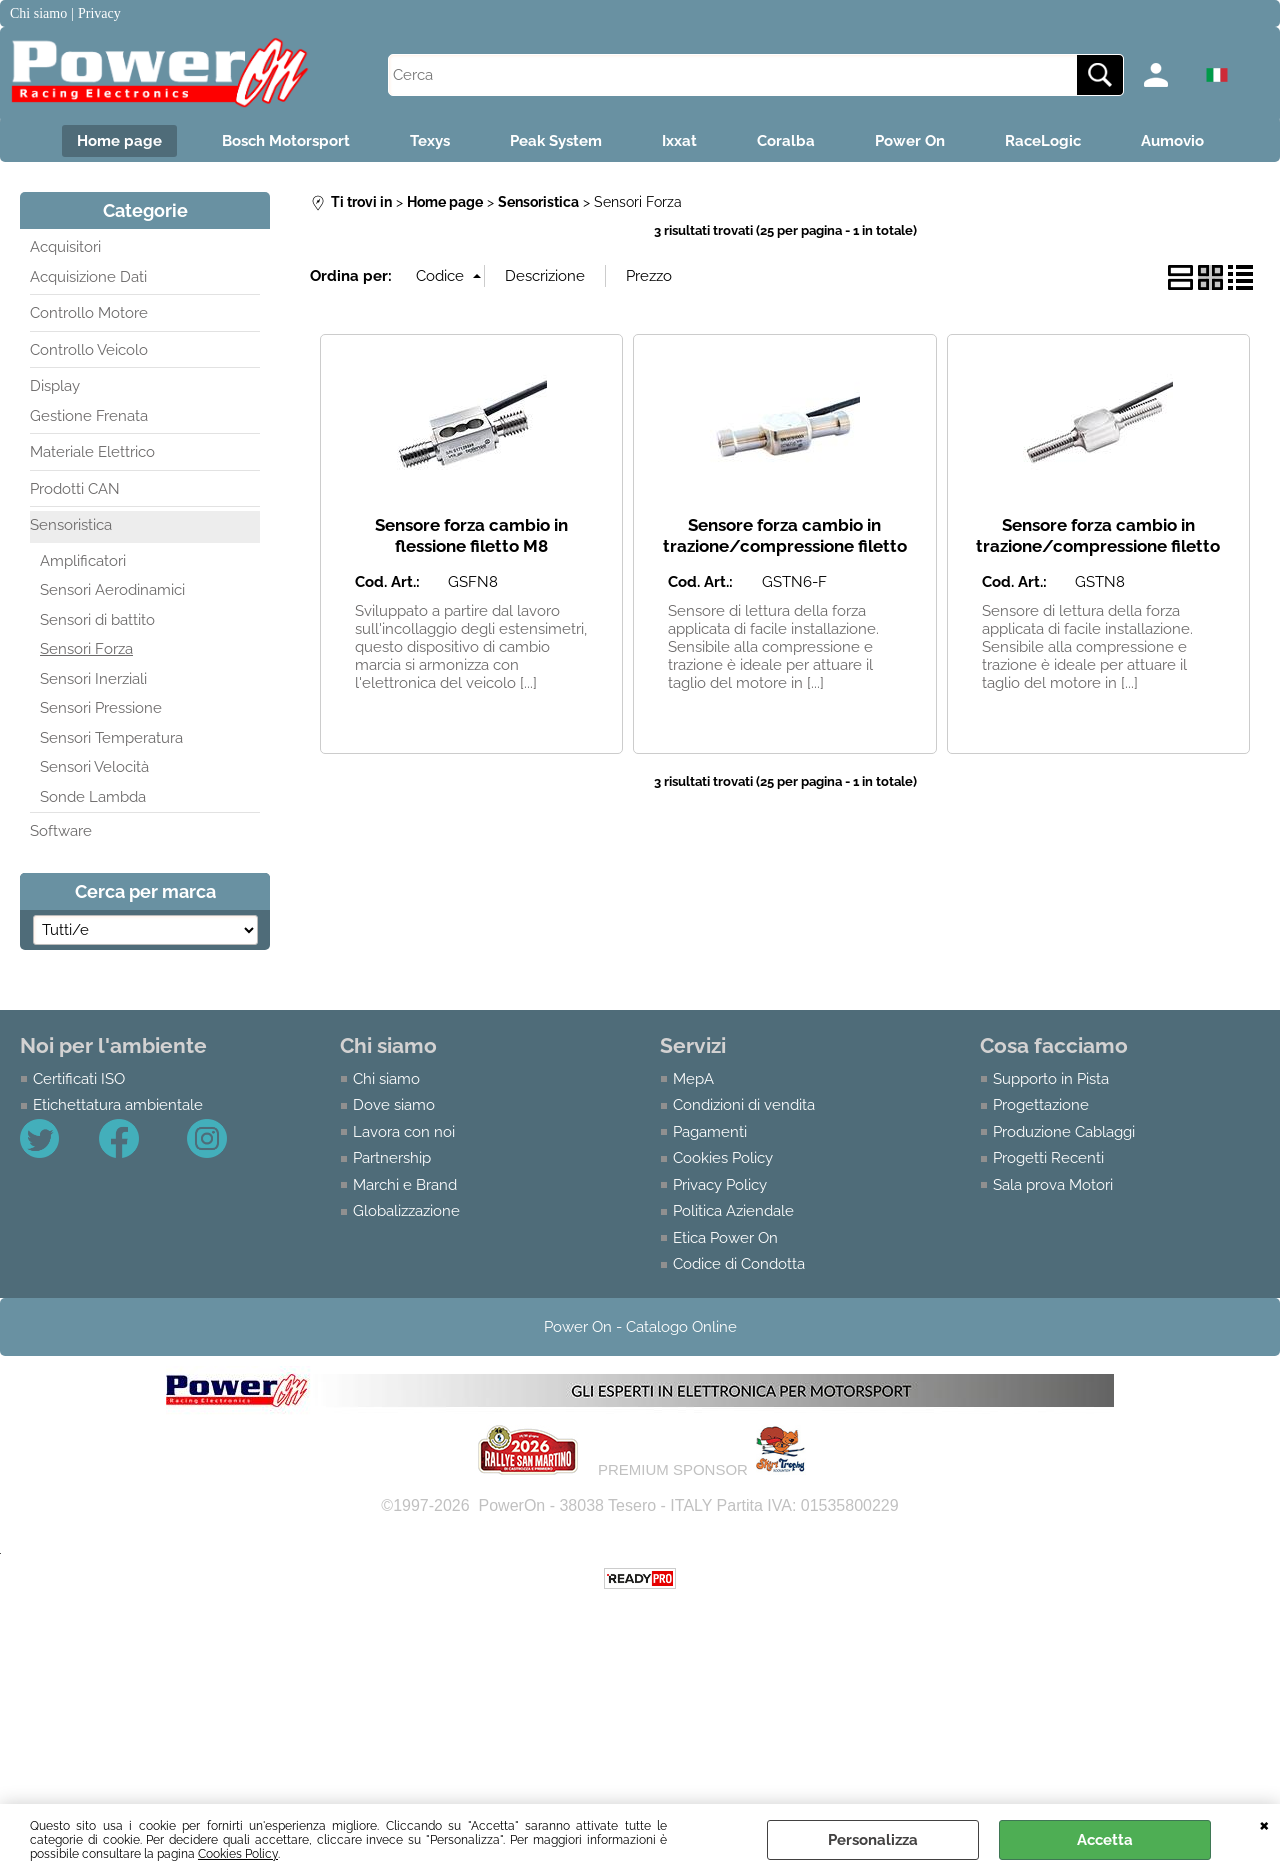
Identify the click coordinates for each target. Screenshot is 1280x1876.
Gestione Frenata (89, 416)
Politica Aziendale (733, 1211)
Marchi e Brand (405, 1185)
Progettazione (1041, 1105)
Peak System (556, 141)
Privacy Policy (720, 1185)
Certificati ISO (79, 1079)
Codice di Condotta (739, 1264)
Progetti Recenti (1048, 1158)
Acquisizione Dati (88, 277)
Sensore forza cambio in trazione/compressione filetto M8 (1098, 545)
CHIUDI (1264, 1824)
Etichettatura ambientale (118, 1105)
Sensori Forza (86, 649)
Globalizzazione (406, 1211)
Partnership (392, 1158)
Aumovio (1172, 141)
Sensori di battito (97, 620)
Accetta (1105, 1840)
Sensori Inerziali (93, 679)
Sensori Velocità (94, 767)
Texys (430, 141)
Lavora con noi (404, 1132)
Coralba (786, 141)
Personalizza (873, 1840)
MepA (693, 1079)
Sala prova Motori (1053, 1185)
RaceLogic (1043, 141)
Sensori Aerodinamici (112, 590)
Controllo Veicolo (89, 350)
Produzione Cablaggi (1064, 1132)
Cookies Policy (238, 1854)
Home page (119, 141)
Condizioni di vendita (744, 1105)
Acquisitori (65, 247)
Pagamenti (710, 1132)
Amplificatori (83, 561)
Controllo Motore (89, 313)
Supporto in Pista (1051, 1079)
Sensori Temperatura (111, 738)
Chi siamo (386, 1079)
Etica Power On (725, 1238)
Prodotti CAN (75, 489)
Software (61, 831)
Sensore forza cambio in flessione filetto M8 (471, 535)
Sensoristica (71, 525)
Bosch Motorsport (286, 141)
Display (55, 386)
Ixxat (679, 141)
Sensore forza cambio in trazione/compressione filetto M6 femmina (785, 545)
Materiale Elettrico (92, 452)
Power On (910, 141)
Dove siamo (394, 1105)
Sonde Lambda (93, 797)
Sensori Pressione (101, 708)
